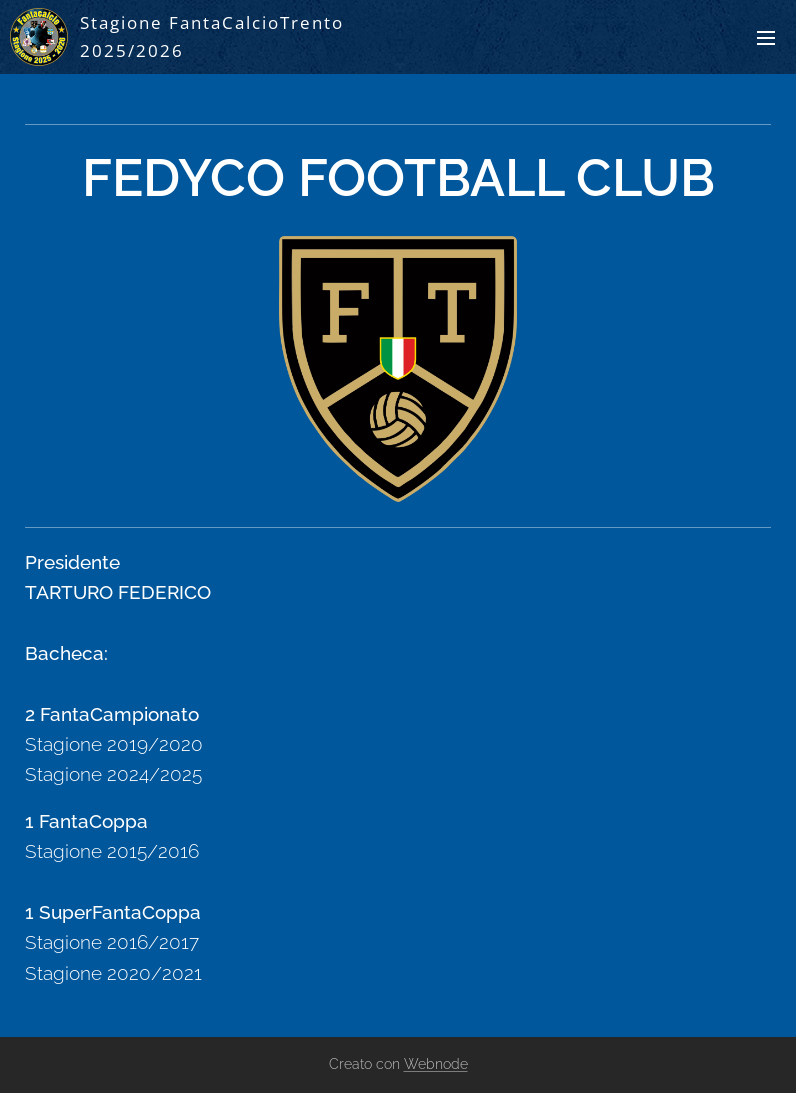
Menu (766, 38)
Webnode (436, 1064)
